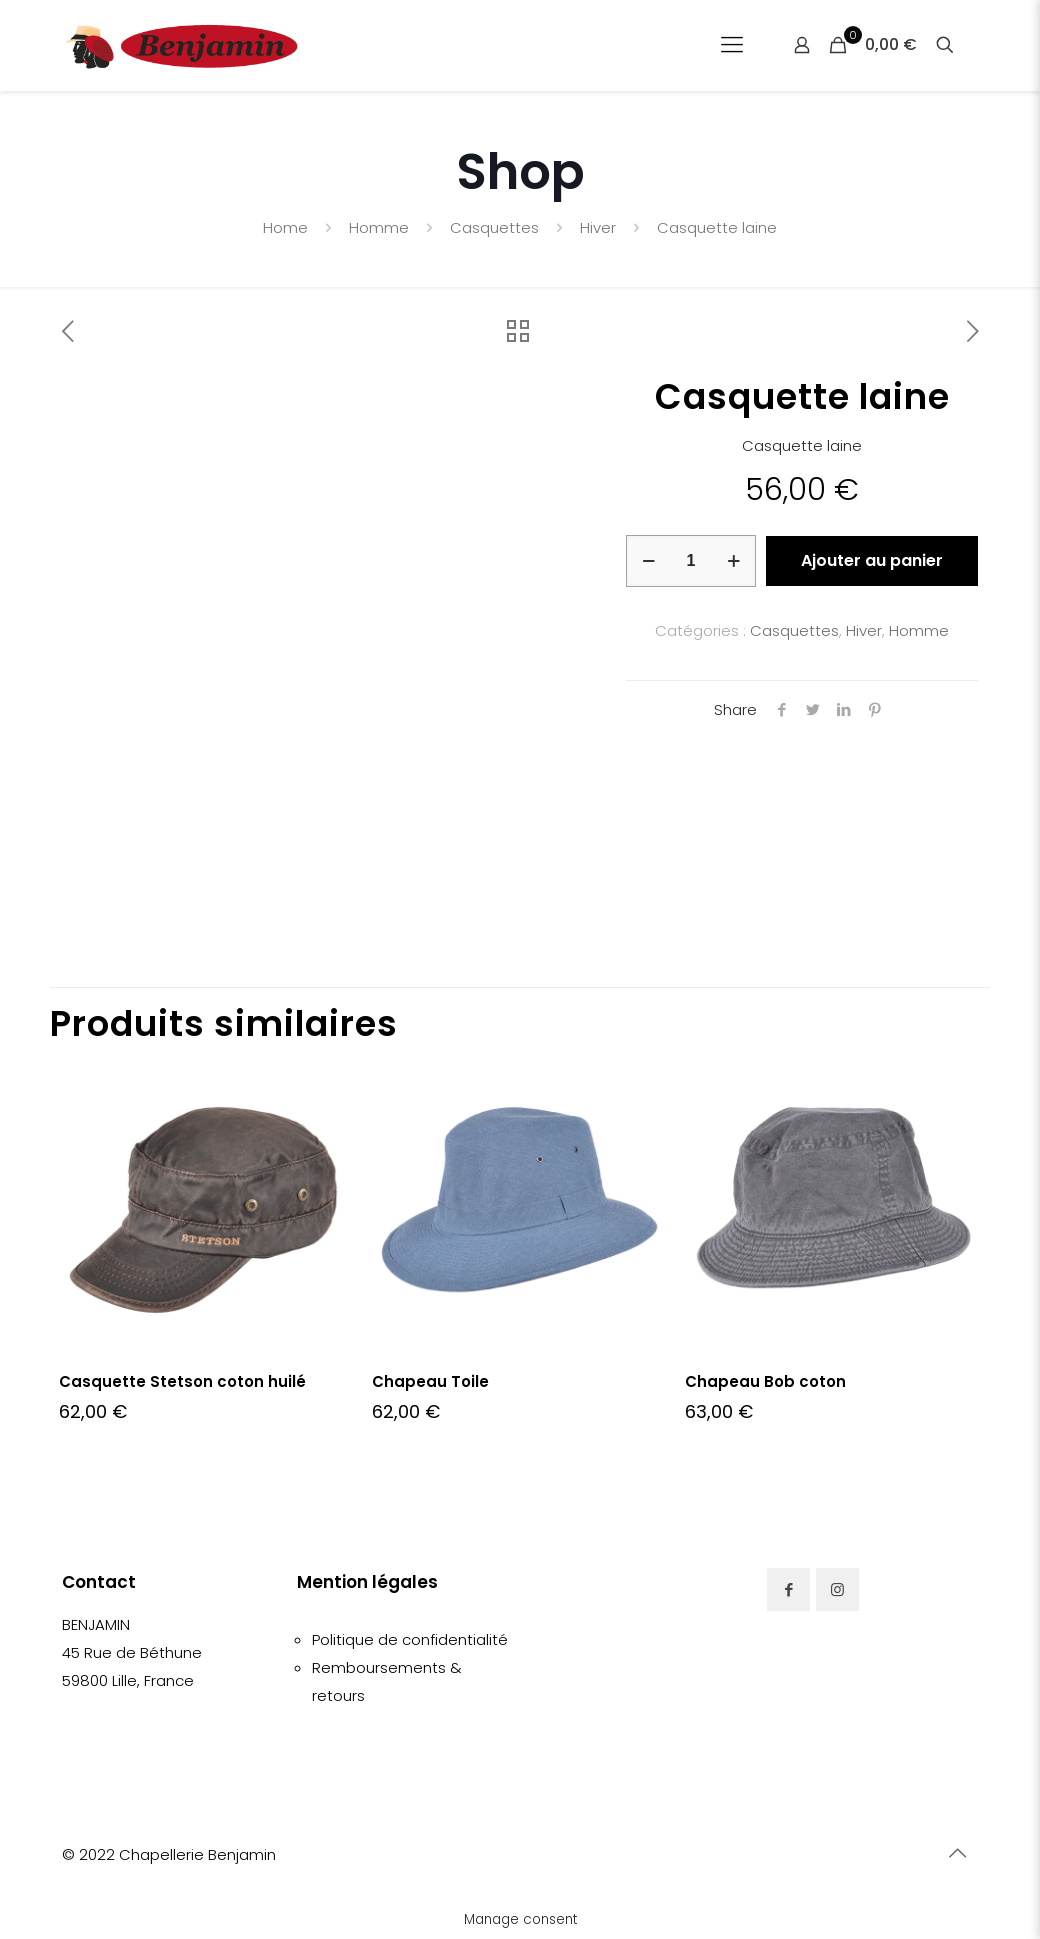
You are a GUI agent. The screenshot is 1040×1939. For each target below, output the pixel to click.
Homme (379, 227)
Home (285, 227)
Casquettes (494, 227)
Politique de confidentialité (410, 1639)
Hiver (598, 227)
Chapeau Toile (430, 1381)
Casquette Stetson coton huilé (182, 1381)
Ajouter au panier (872, 560)
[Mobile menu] (732, 45)
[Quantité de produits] (691, 561)
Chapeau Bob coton (765, 1381)
